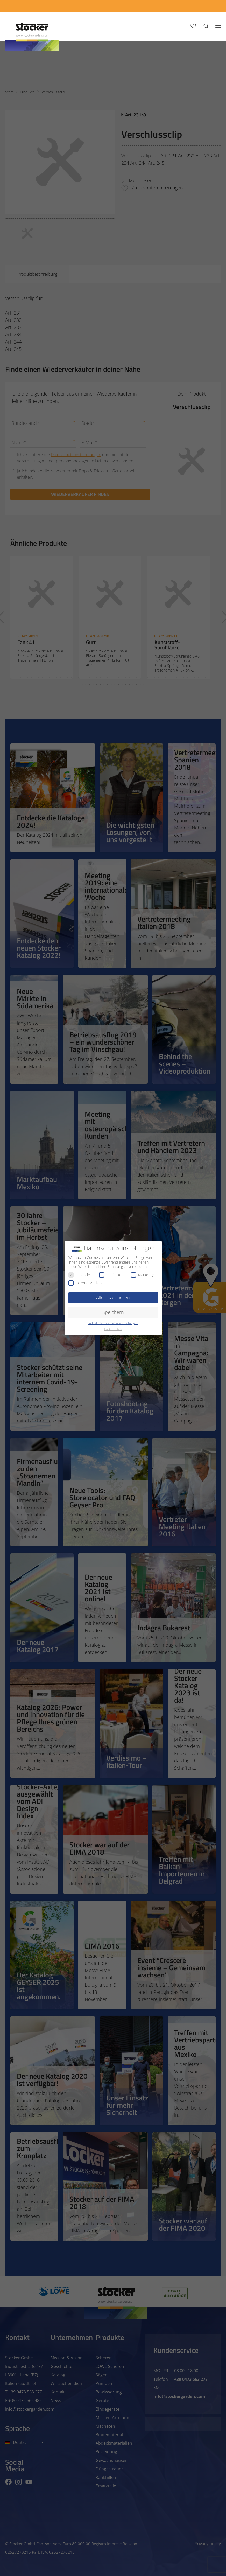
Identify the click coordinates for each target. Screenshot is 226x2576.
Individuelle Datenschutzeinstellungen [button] (113, 1323)
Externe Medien (85, 1282)
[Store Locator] (182, 5)
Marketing (142, 1274)
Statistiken (111, 1274)
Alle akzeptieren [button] (113, 1297)
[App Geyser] (143, 5)
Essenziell (79, 1274)
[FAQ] (211, 5)
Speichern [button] (113, 1312)
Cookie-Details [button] (113, 1329)
